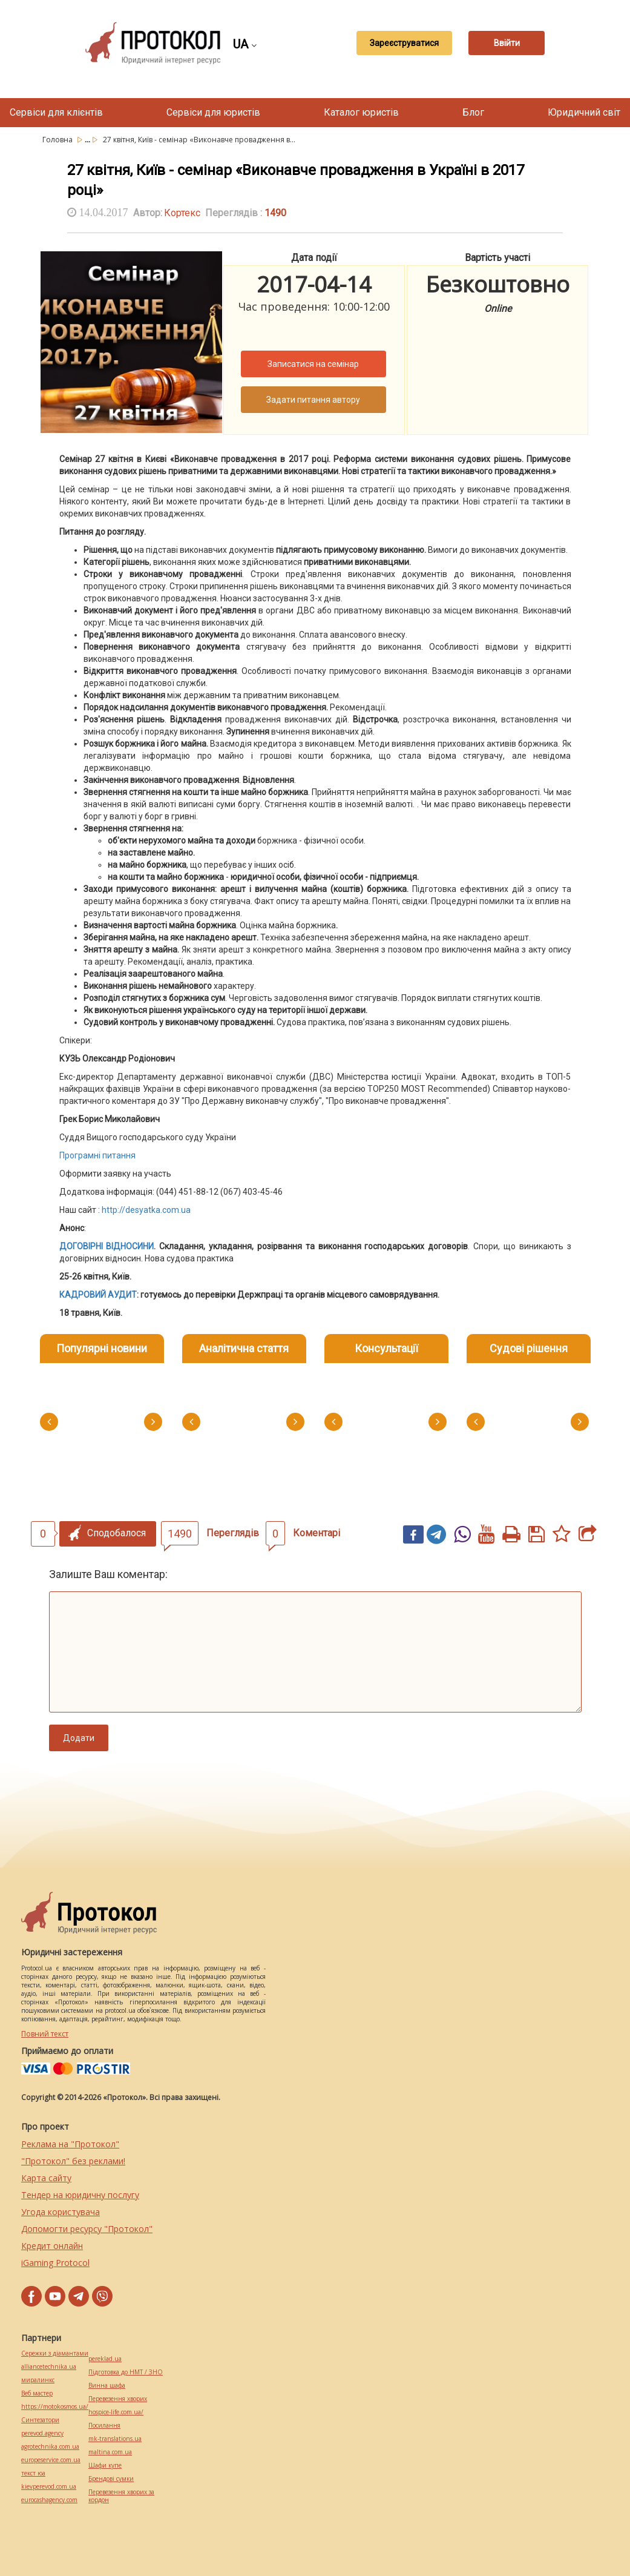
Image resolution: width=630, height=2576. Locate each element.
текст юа (33, 2473)
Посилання (104, 2425)
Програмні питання (97, 1155)
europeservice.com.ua (50, 2460)
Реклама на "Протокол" (70, 2144)
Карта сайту (46, 2178)
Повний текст (44, 2034)
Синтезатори (40, 2420)
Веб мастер (37, 2393)
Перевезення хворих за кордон (121, 2496)
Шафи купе (105, 2465)
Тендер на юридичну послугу (80, 2195)
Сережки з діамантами (54, 2353)
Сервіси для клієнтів (56, 112)
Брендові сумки (111, 2479)
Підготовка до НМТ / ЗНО (125, 2372)
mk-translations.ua (115, 2439)
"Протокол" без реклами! (73, 2161)
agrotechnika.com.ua (50, 2447)
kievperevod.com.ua (48, 2487)
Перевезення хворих (117, 2399)
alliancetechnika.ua (48, 2367)
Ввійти (507, 43)
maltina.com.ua (110, 2452)
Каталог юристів (361, 112)
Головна (58, 139)
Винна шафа (106, 2385)
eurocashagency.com (49, 2500)
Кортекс (182, 213)
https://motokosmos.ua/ (54, 2407)
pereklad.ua (105, 2359)
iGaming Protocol (55, 2262)
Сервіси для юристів (213, 112)
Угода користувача (60, 2212)
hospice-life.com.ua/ (115, 2412)
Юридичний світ (584, 112)
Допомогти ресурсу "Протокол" (87, 2228)
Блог (473, 112)
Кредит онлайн (52, 2245)
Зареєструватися (395, 43)
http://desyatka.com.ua (146, 1210)
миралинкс (37, 2380)
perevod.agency (42, 2433)
